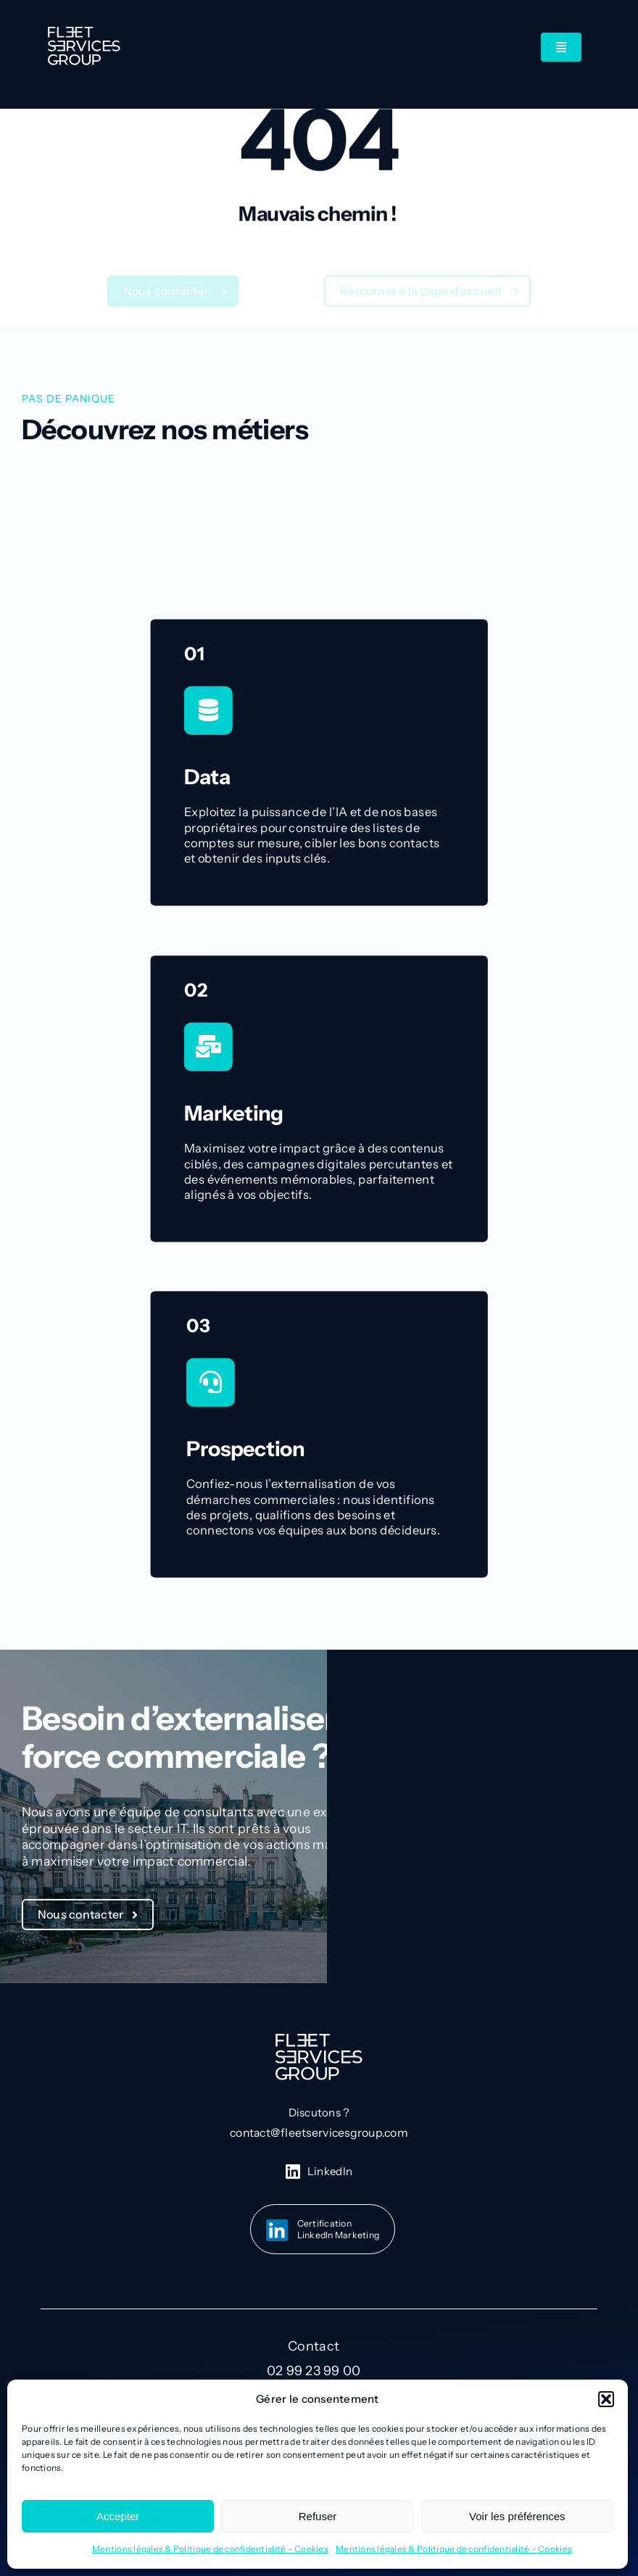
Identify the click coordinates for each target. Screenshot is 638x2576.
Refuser (318, 2516)
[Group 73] (84, 33)
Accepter (117, 2516)
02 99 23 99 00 (314, 2371)
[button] (606, 2399)
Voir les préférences (517, 2516)
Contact (313, 2346)
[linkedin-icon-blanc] (293, 2170)
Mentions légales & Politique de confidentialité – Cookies (210, 2548)
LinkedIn (329, 2171)
